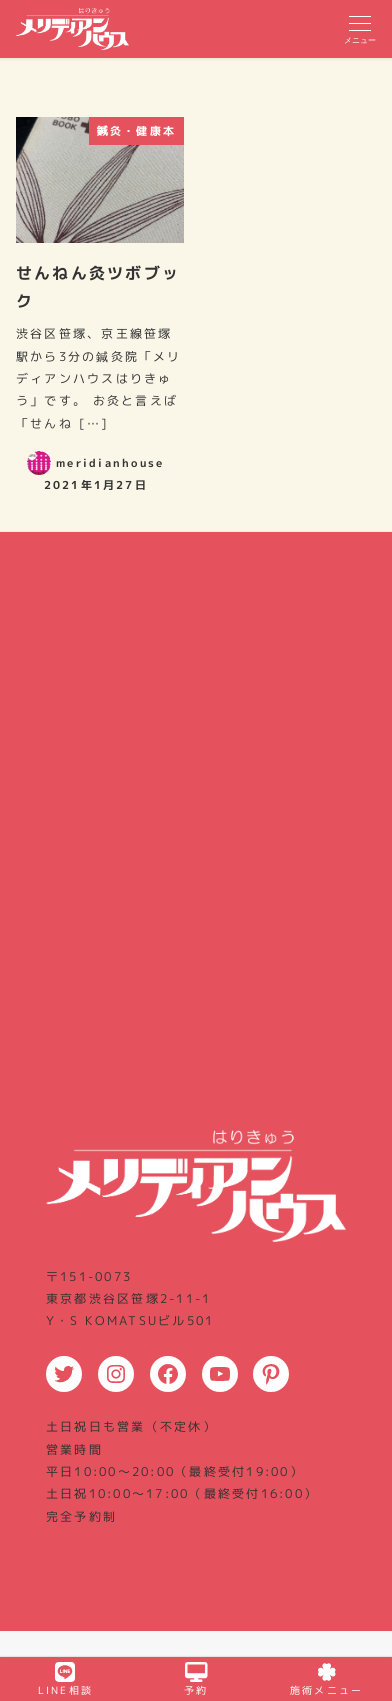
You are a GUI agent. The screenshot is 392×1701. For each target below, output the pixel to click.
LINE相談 (65, 1679)
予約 (196, 1679)
